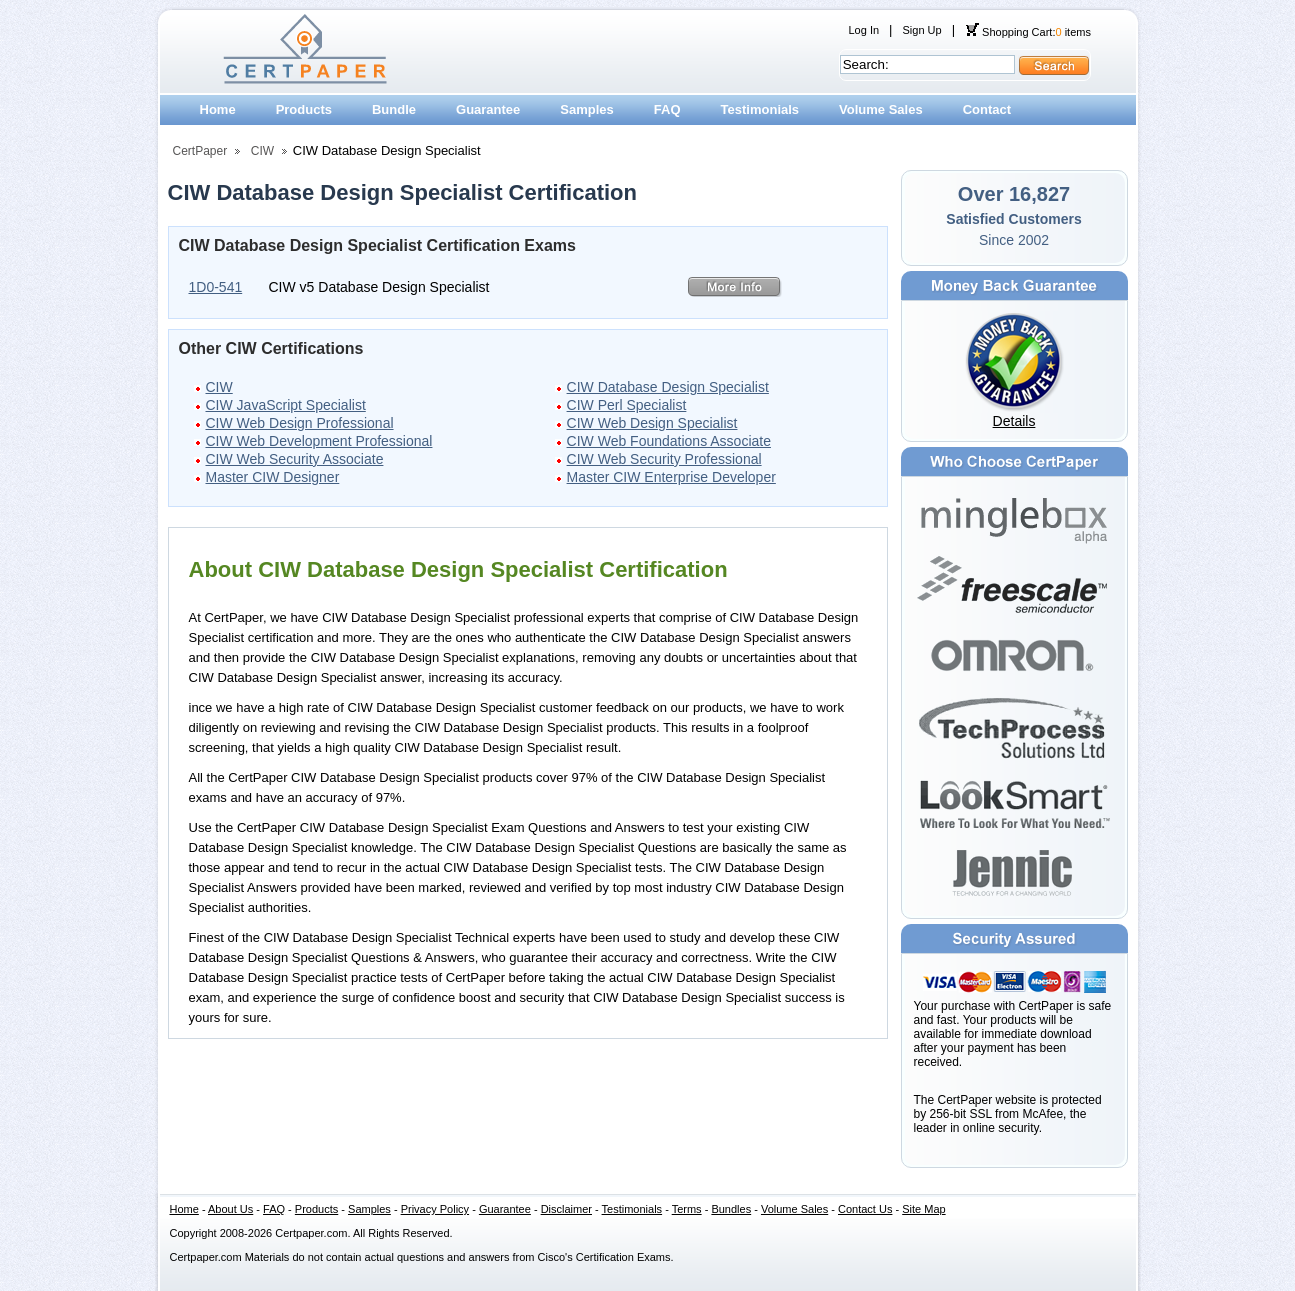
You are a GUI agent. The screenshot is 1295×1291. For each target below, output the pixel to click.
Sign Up (921, 30)
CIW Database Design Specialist (668, 387)
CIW (262, 151)
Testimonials (760, 109)
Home (218, 109)
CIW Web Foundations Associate (669, 441)
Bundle (394, 109)
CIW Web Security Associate (295, 459)
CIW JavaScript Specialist (286, 405)
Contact (987, 109)
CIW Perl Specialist (627, 405)
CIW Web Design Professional (300, 423)
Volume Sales (881, 109)
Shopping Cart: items (1028, 32)
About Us (230, 1209)
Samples (586, 109)
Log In (864, 30)
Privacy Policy (435, 1209)
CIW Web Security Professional (664, 459)
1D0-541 (216, 287)
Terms (687, 1209)
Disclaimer (566, 1209)
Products (304, 109)
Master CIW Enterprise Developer (671, 477)
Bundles (731, 1209)
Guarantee (488, 109)
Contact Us (865, 1209)
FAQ (667, 109)
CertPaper (200, 151)
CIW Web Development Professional (319, 441)
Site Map (923, 1209)
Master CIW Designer (273, 477)
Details (1014, 421)
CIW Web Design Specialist (652, 423)
